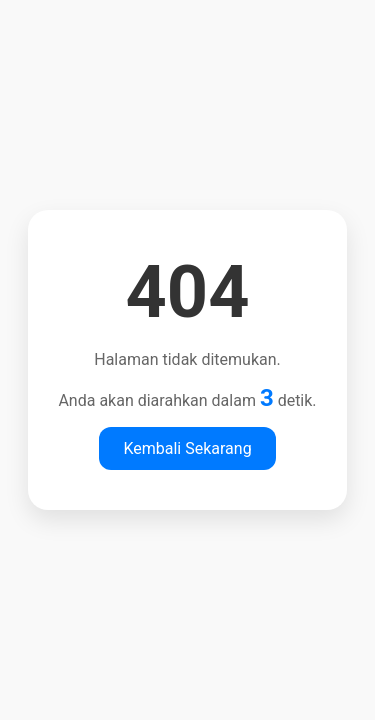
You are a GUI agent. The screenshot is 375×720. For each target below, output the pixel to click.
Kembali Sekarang (187, 448)
